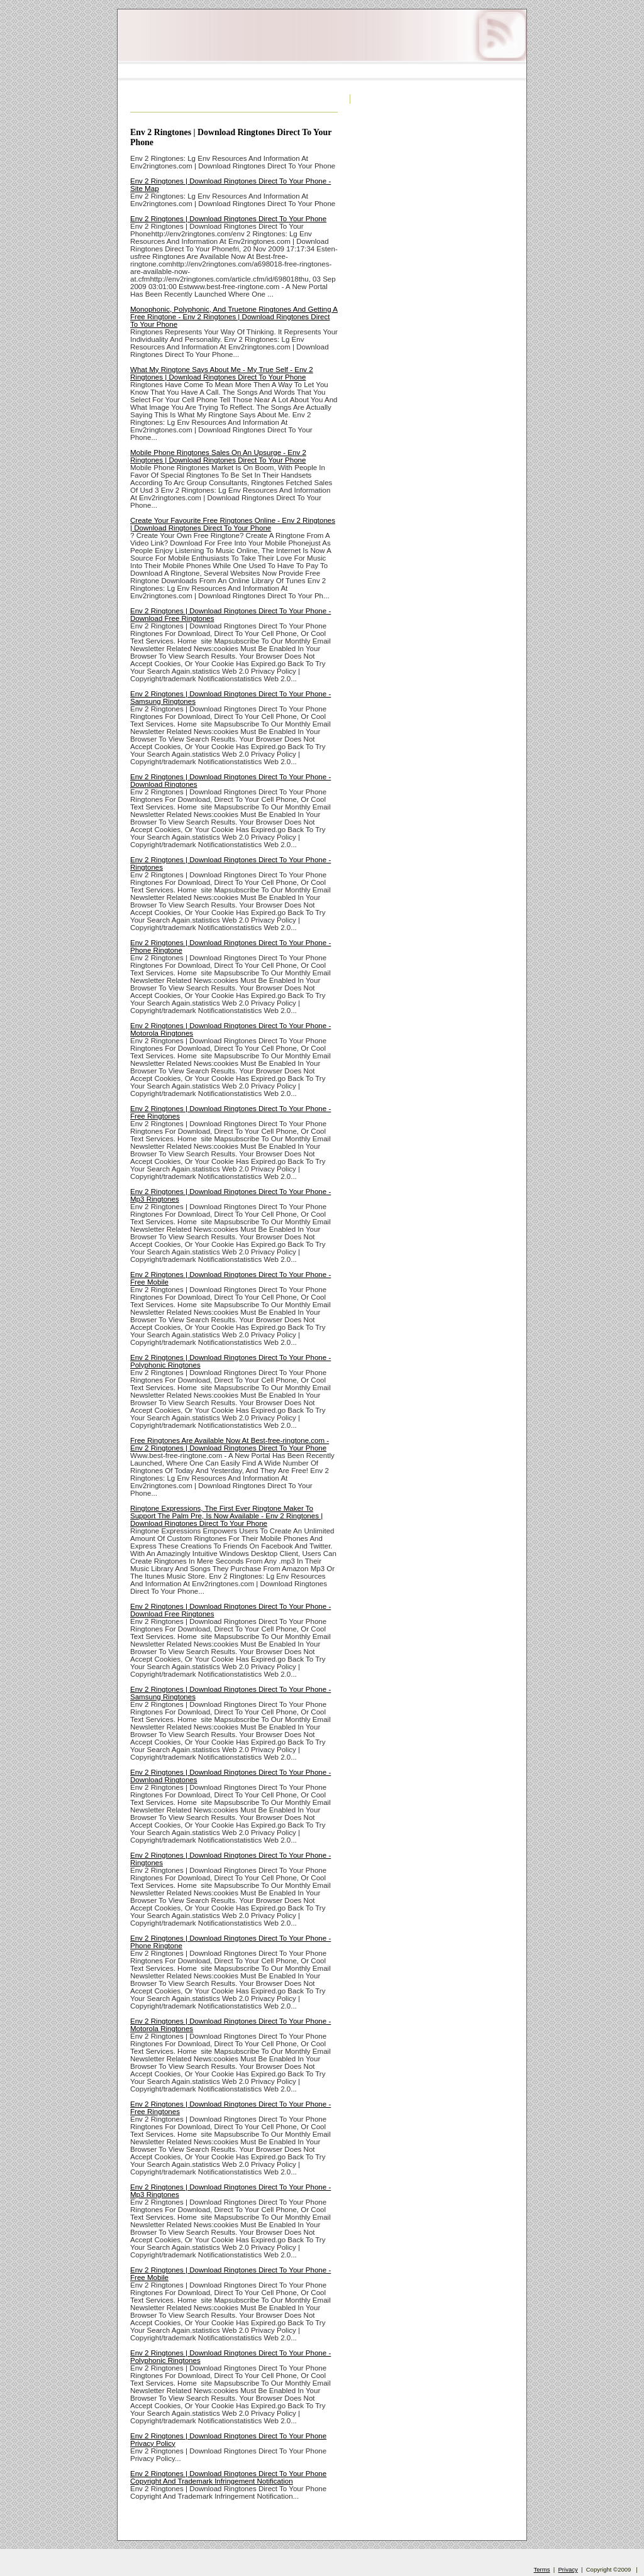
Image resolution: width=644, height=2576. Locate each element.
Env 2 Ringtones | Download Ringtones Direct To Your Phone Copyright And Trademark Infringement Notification (228, 2477)
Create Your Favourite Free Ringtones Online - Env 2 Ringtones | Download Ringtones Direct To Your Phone (232, 524)
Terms (542, 2569)
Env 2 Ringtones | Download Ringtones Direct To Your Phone (228, 218)
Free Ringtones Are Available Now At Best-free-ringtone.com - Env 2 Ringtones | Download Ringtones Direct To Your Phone (229, 1444)
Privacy (568, 2569)
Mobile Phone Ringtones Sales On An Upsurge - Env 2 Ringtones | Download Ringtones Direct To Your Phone (218, 456)
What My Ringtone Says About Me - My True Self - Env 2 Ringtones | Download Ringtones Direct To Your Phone (221, 373)
